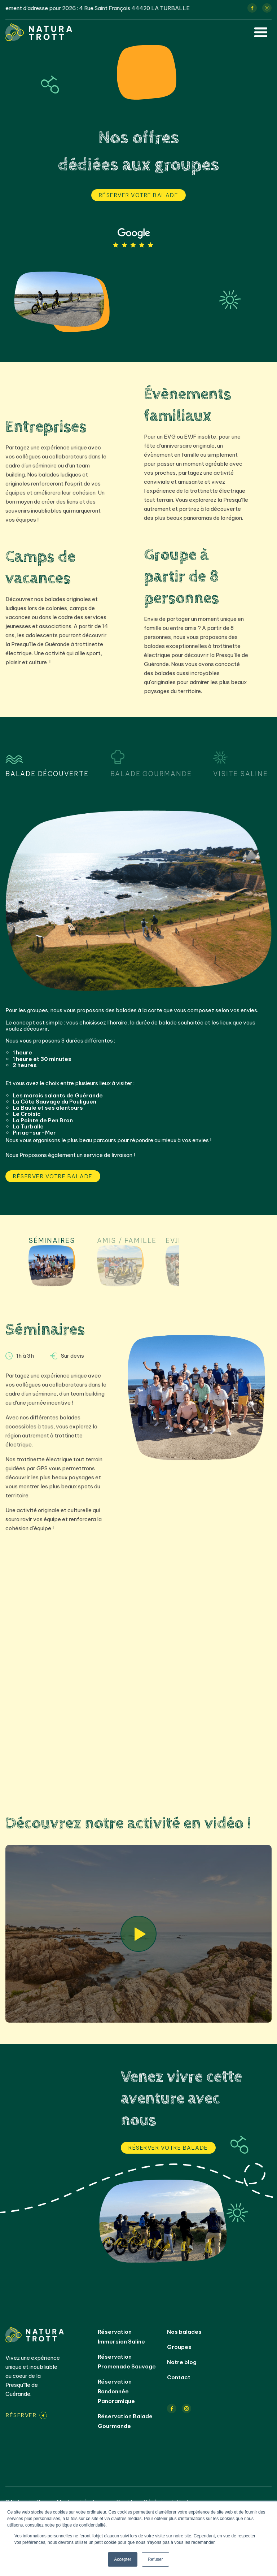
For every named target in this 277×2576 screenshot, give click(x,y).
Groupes (179, 2347)
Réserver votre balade (139, 195)
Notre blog (182, 2362)
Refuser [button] (155, 2559)
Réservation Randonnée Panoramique (116, 2391)
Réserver (21, 2415)
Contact (178, 2377)
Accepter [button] (122, 2559)
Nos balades (184, 2331)
